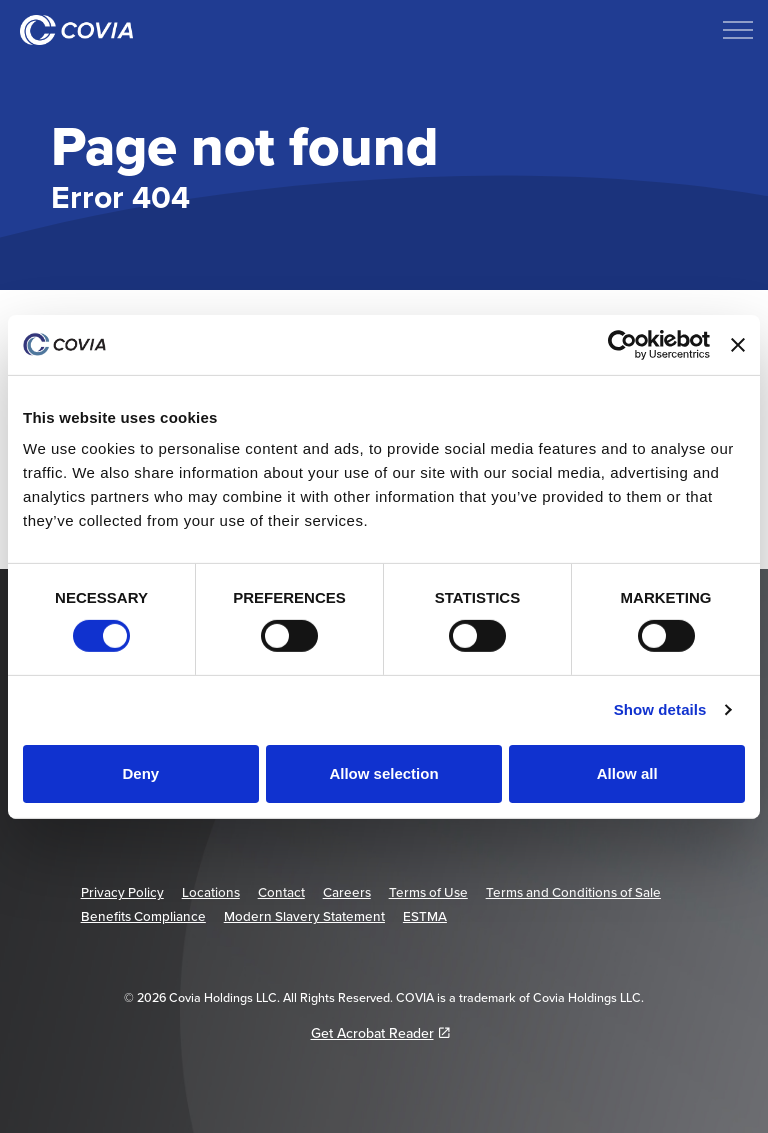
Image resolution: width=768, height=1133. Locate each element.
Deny (140, 773)
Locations (211, 892)
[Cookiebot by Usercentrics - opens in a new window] (622, 344)
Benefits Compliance (143, 916)
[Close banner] (738, 344)
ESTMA (425, 916)
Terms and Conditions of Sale (573, 892)
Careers (347, 892)
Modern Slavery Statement (304, 916)
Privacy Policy (122, 892)
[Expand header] (738, 30)
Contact (281, 892)
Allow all (627, 773)
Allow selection (383, 773)
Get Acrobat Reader (380, 1033)
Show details (660, 709)
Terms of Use (428, 892)
